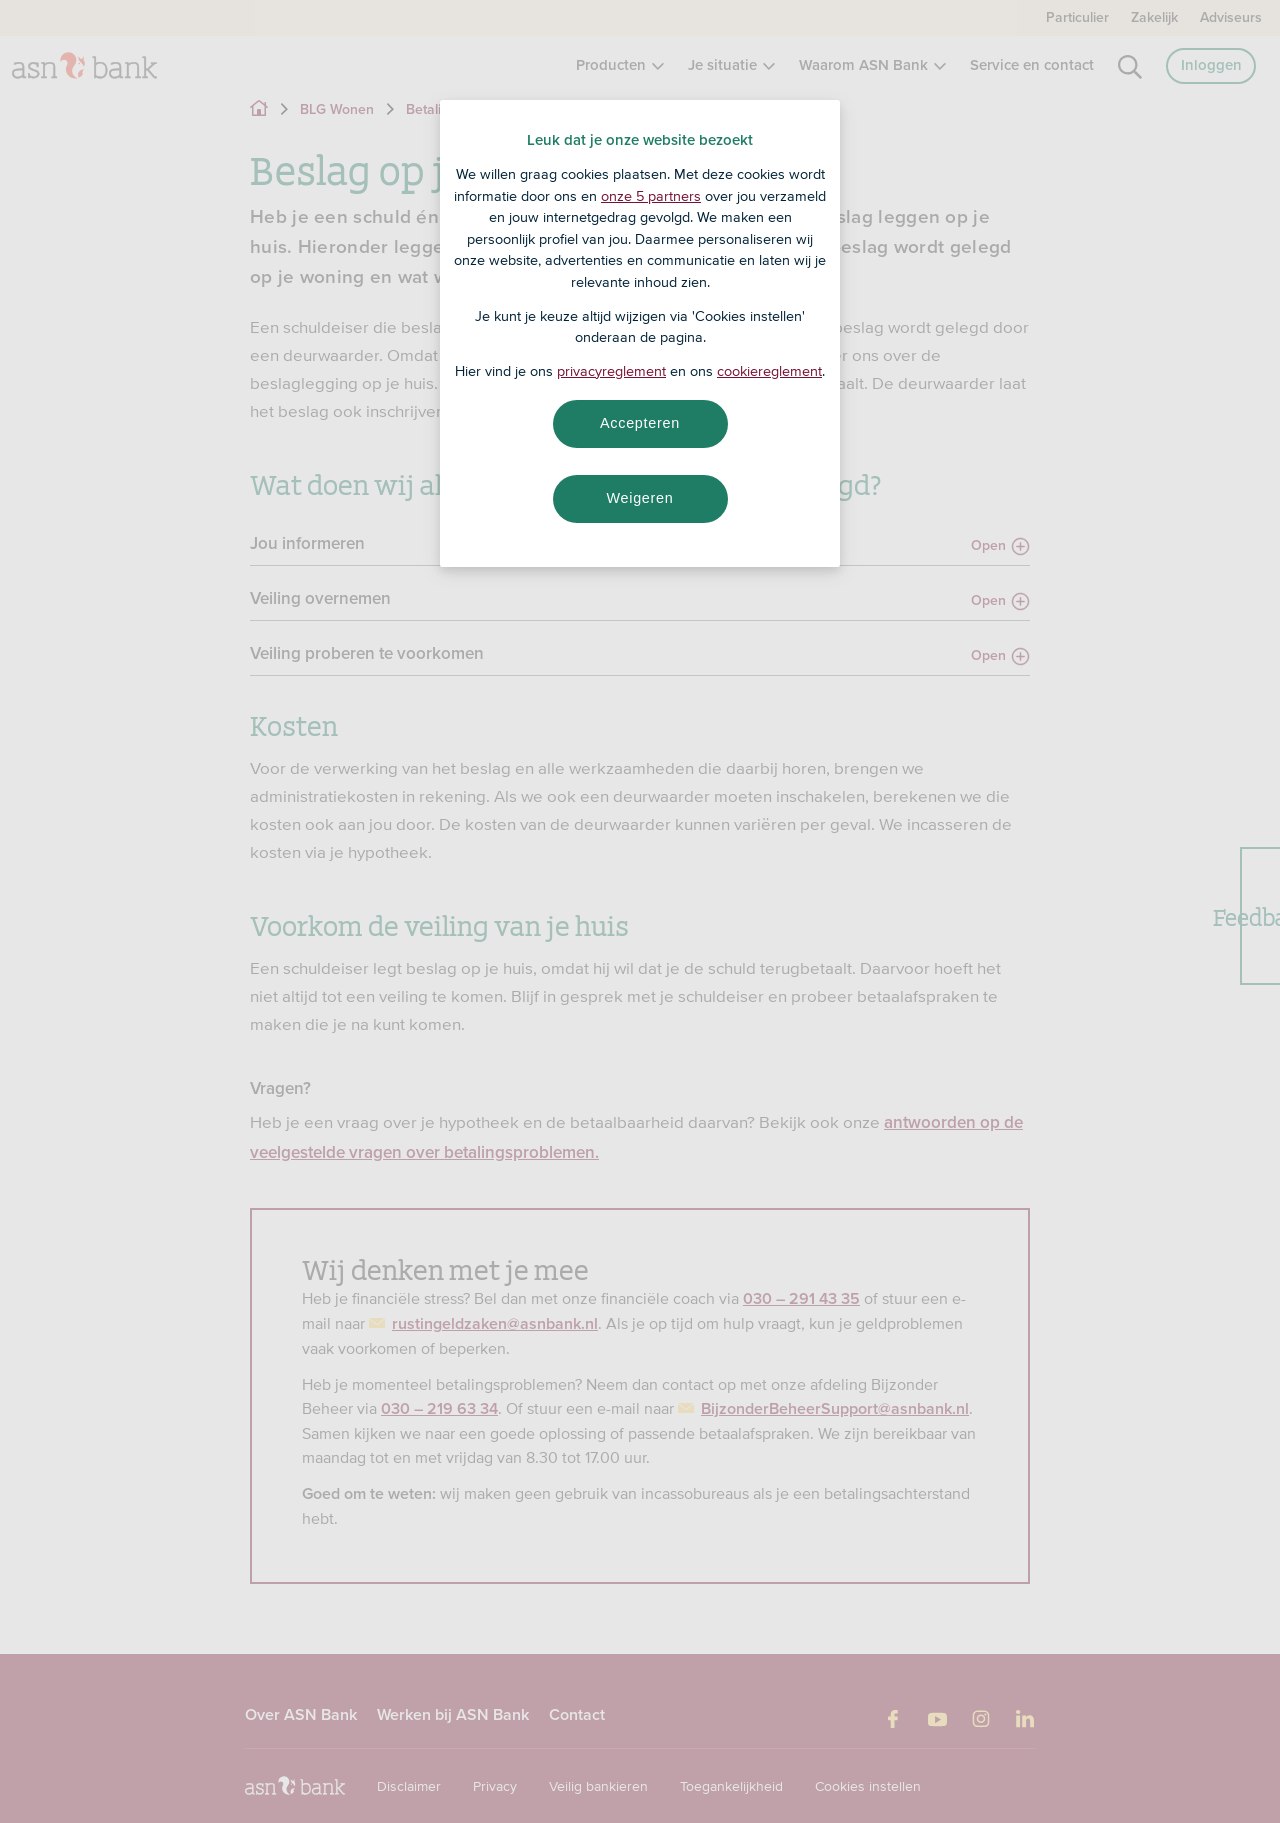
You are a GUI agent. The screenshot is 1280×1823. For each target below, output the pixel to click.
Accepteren (640, 423)
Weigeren (639, 498)
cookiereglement (769, 371)
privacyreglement (611, 371)
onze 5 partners (651, 196)
